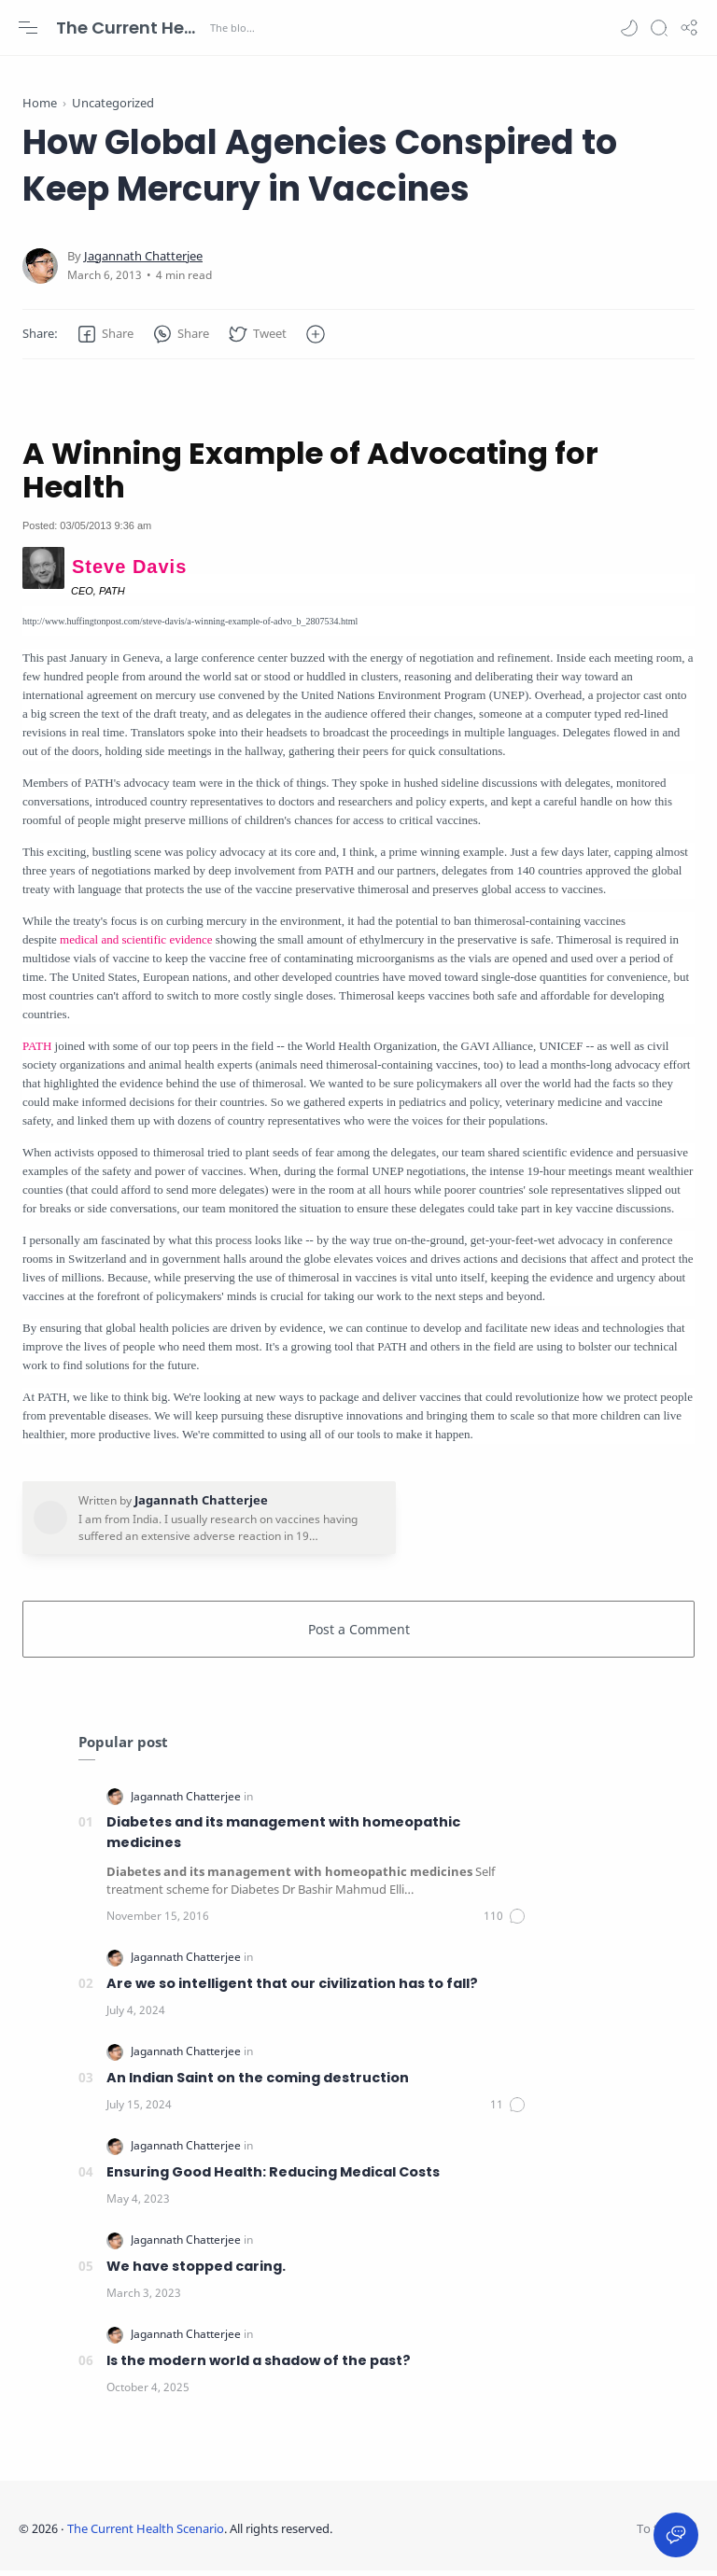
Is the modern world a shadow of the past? (258, 2365)
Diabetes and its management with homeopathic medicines (283, 1836)
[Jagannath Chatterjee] (143, 261)
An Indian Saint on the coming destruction (257, 2082)
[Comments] (505, 1920)
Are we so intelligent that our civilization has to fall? (292, 1988)
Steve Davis (129, 571)
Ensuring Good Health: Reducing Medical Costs (273, 2176)
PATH (36, 1050)
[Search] (659, 28)
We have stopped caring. (196, 2270)
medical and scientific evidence (136, 944)
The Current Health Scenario (130, 27)
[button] (629, 28)
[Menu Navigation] (28, 28)
